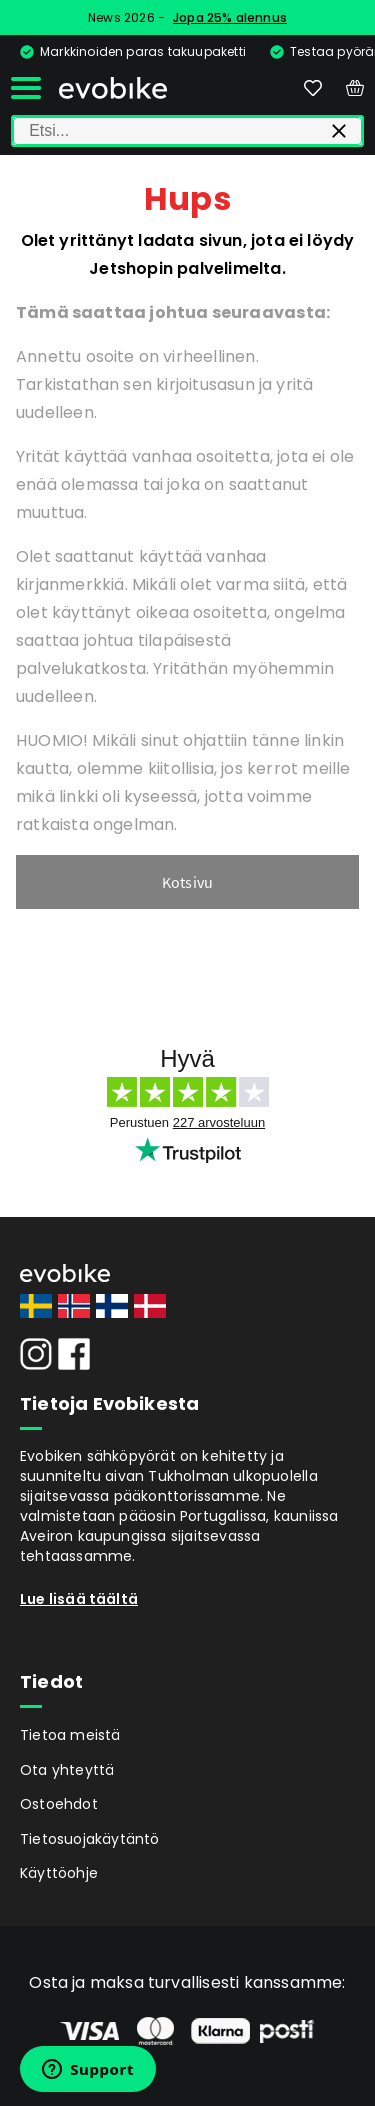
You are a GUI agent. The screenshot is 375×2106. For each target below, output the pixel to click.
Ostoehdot (59, 1804)
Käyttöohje (59, 1873)
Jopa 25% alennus (230, 17)
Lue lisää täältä (79, 1599)
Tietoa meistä (70, 1735)
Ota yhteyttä (67, 1770)
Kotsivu (187, 882)
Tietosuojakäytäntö (90, 1839)
